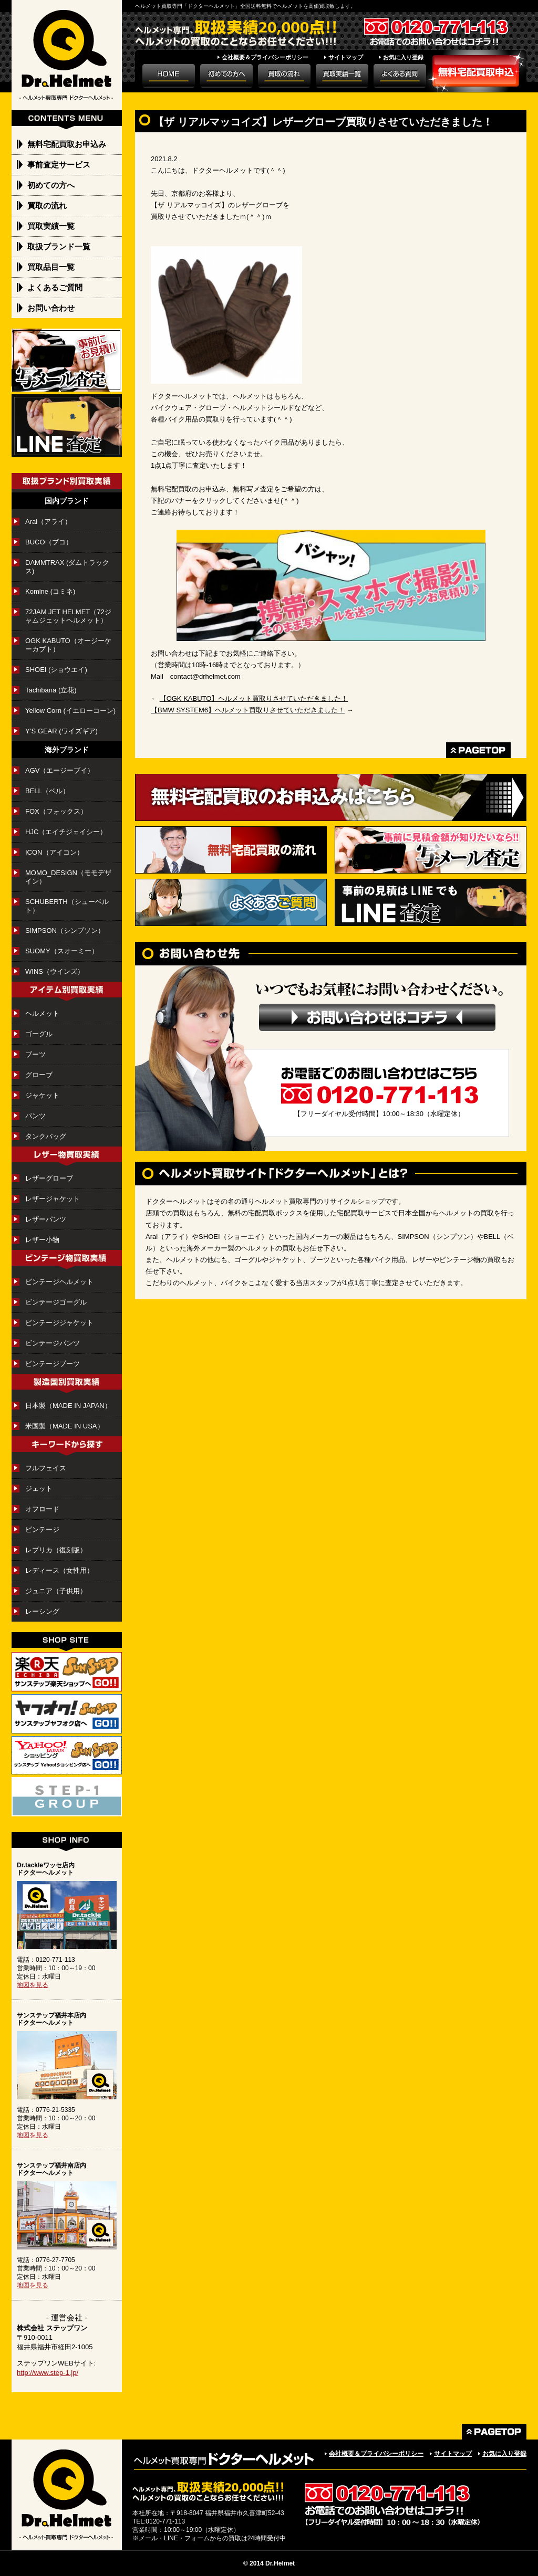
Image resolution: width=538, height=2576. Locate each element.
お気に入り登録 (403, 57)
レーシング (42, 1611)
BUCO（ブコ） (49, 542)
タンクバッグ (45, 1136)
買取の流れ (47, 205)
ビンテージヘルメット (59, 1282)
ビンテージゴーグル (56, 1302)
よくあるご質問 (54, 287)
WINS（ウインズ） (54, 971)
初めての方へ (51, 185)
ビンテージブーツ (52, 1364)
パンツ (35, 1116)
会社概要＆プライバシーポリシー (265, 57)
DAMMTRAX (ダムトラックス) (67, 567)
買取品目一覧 (51, 266)
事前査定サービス (58, 164)
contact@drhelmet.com (205, 676)
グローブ (39, 1075)
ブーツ (35, 1054)
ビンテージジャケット (59, 1323)
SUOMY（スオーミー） (61, 951)
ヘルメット (42, 1013)
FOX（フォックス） (56, 811)
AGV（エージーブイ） (59, 770)
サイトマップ (345, 57)
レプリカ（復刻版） (56, 1550)
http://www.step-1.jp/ (47, 2373)
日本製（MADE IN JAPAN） (68, 1406)
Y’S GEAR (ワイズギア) (65, 731)
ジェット (39, 1488)
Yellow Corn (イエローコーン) (70, 710)
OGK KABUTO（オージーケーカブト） (68, 645)
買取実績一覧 (51, 226)
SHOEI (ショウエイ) (59, 670)
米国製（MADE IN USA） (64, 1426)
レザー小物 (42, 1240)
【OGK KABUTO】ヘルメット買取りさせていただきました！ (254, 698)
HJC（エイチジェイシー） (66, 832)
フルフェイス (45, 1468)
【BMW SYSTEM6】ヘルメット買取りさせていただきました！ (248, 710)
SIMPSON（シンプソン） (65, 930)
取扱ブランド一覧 (58, 246)
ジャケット (42, 1095)
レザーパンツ (45, 1219)
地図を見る (32, 1985)
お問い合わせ (51, 307)
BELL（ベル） (47, 791)
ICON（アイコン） (54, 852)
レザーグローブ (49, 1178)
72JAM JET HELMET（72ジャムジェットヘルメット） (68, 616)
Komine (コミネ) (50, 591)
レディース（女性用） (59, 1570)
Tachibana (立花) (51, 690)
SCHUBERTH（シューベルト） (67, 906)
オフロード (42, 1509)
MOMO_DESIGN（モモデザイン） (68, 877)
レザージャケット (52, 1199)
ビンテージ (42, 1529)
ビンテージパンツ (52, 1343)
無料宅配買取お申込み (66, 144)
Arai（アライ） (48, 521)
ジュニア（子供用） (56, 1591)
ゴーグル (39, 1034)
